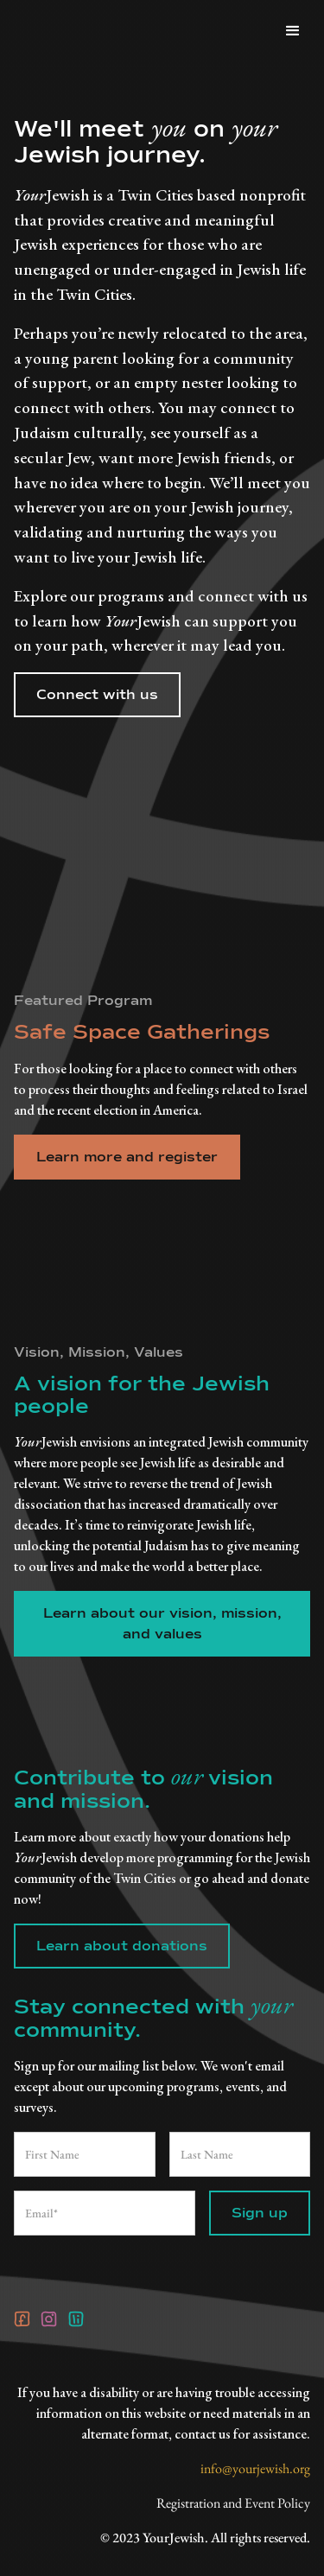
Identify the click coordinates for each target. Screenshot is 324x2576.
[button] (293, 31)
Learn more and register (127, 1157)
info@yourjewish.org (255, 2468)
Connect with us (97, 695)
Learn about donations (121, 1946)
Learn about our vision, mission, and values (162, 1623)
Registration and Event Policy (233, 2503)
